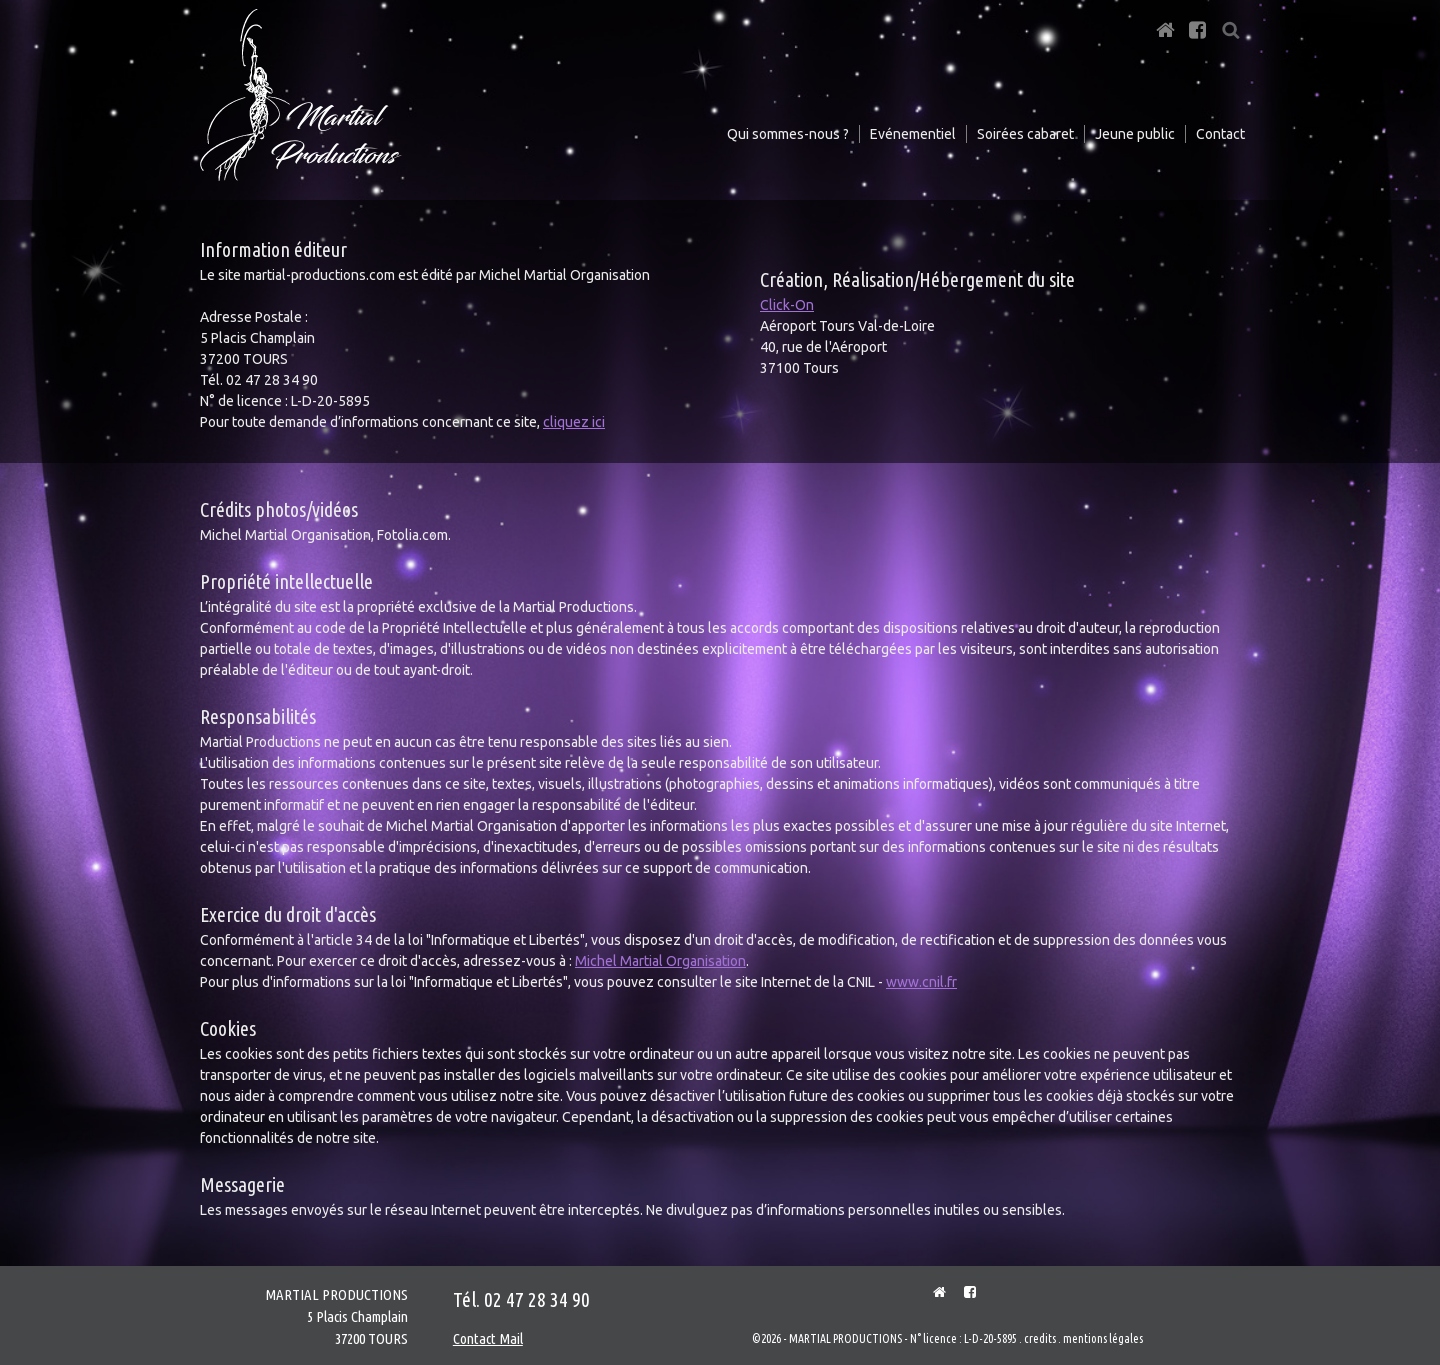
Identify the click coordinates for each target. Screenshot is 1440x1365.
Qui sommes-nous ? (788, 134)
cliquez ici (574, 422)
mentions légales (1103, 1338)
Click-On (787, 305)
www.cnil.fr (921, 982)
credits (1040, 1338)
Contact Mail (488, 1338)
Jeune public (1135, 134)
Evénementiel (913, 134)
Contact (1220, 134)
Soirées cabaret (1025, 134)
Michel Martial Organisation (660, 961)
